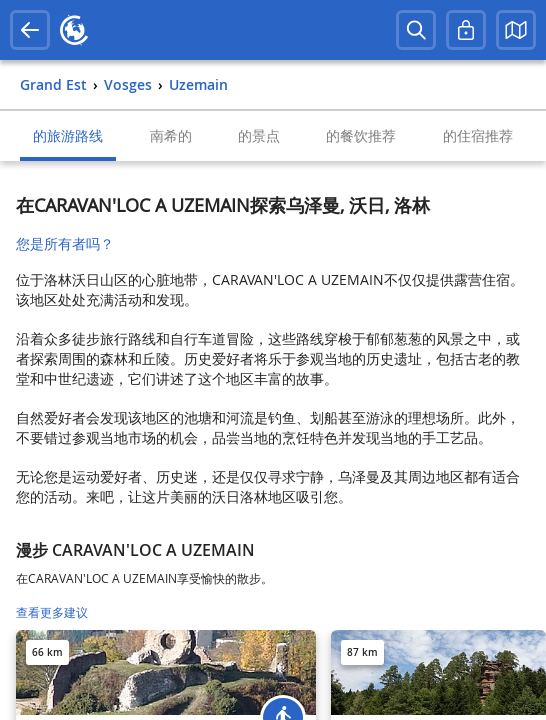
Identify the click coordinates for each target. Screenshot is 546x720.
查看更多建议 (52, 612)
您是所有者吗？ (65, 243)
